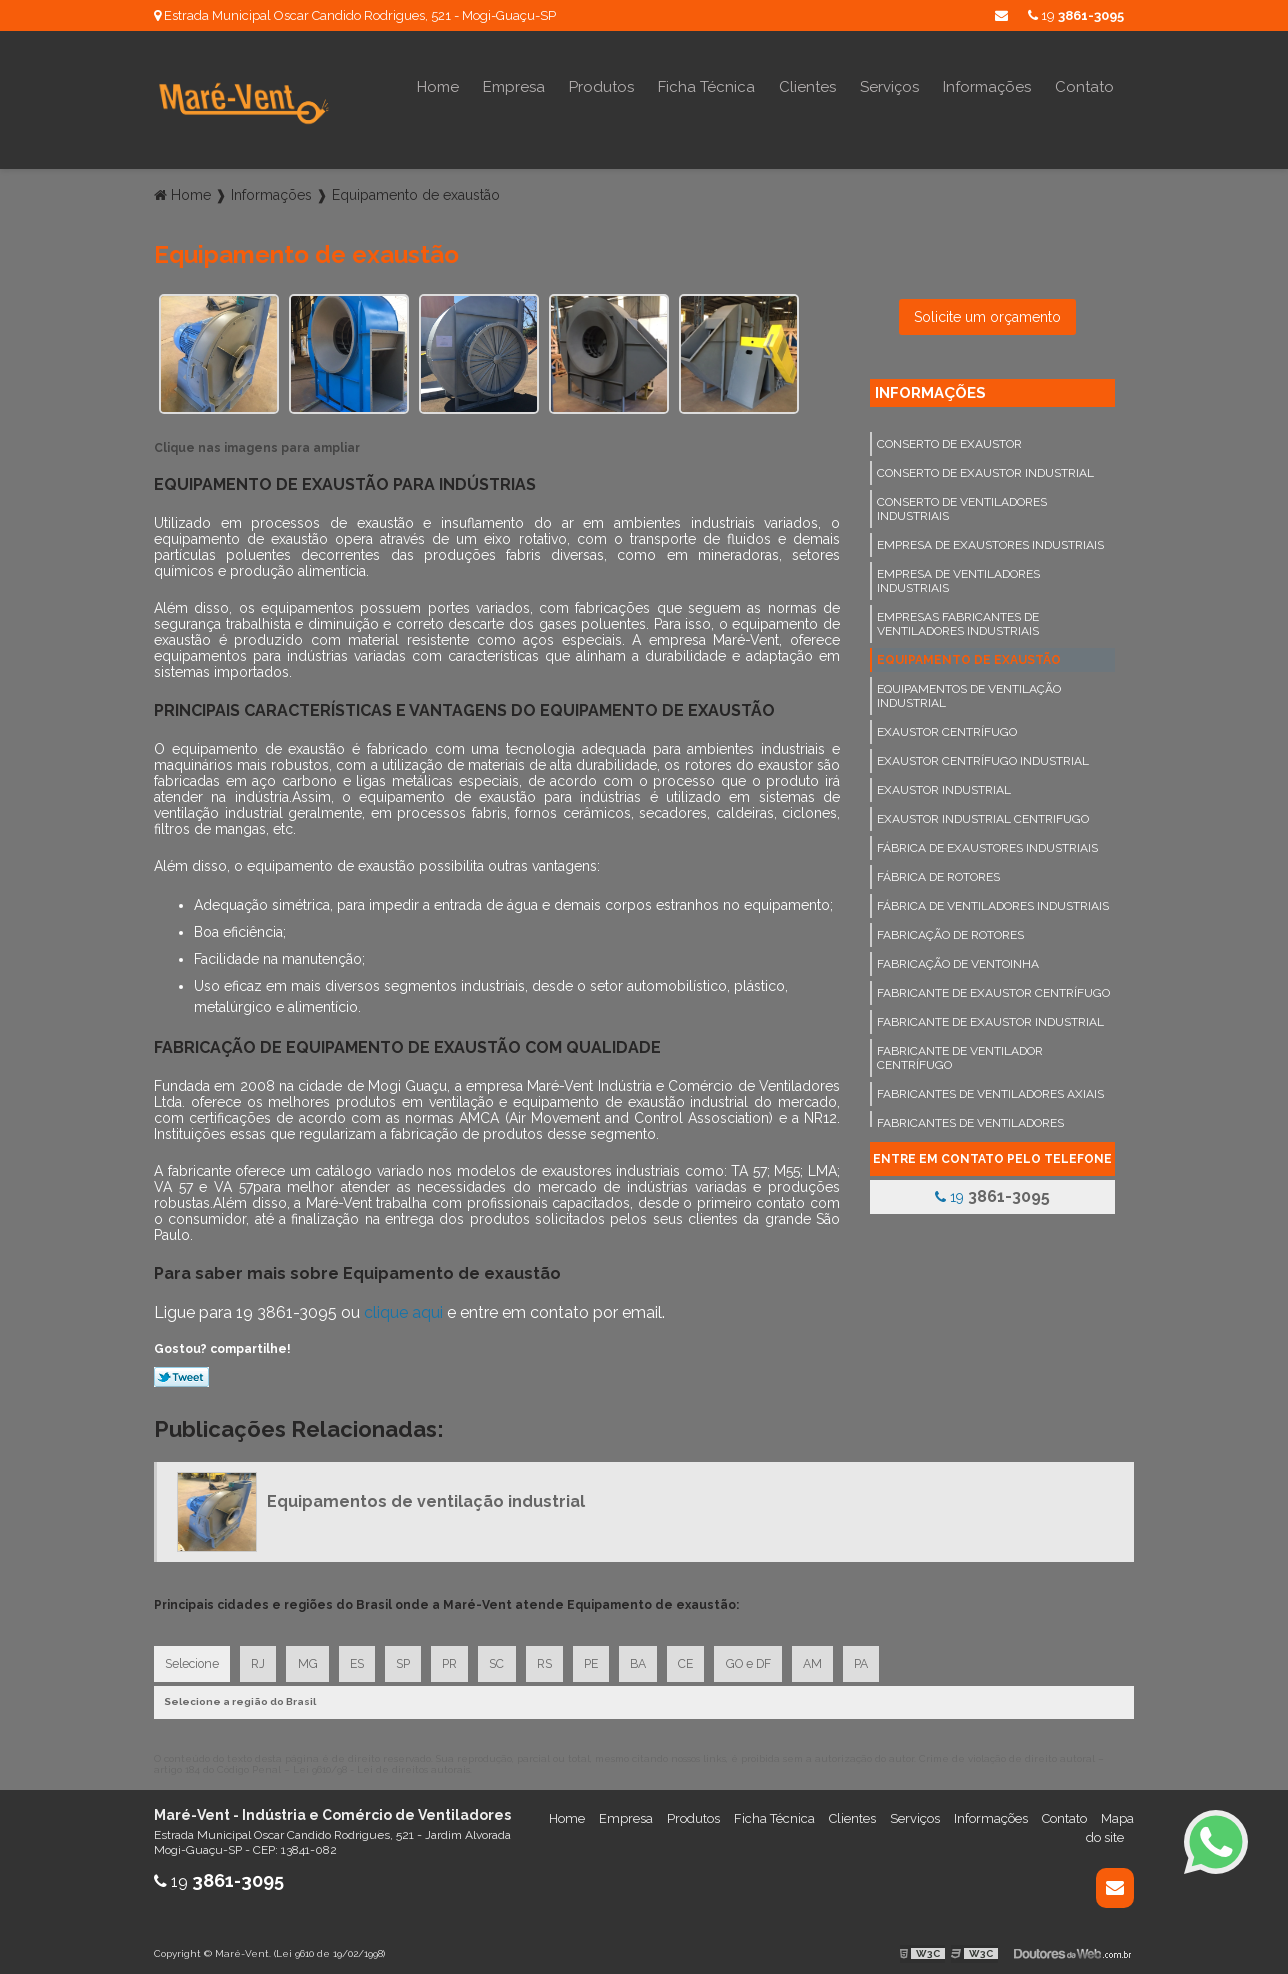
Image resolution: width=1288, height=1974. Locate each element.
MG (311, 1658)
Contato (1084, 87)
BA (654, 1658)
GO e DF (767, 1658)
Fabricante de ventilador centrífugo (960, 1051)
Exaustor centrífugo (947, 725)
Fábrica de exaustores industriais (987, 841)
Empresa (514, 87)
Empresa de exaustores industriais (990, 538)
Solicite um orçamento (987, 310)
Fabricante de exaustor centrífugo (993, 986)
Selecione (192, 1658)
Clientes (807, 87)
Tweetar (181, 1370)
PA (884, 1658)
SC (507, 1658)
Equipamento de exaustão (969, 653)
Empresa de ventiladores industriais (958, 574)
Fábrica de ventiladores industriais (993, 899)
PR (458, 1658)
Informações (987, 87)
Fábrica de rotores (938, 870)
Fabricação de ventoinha (958, 957)
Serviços (889, 87)
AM (833, 1658)
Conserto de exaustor (949, 437)
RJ (260, 1658)
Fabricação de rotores (950, 928)
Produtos (601, 87)
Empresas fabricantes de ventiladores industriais (958, 617)
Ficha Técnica (706, 87)
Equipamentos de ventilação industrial (969, 689)
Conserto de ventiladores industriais (962, 502)
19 (1076, 15)
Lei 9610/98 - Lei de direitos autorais (381, 1764)
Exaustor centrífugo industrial (983, 754)
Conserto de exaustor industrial (985, 466)
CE (703, 1658)
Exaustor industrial (944, 783)
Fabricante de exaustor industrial (990, 1015)
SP (410, 1658)
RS (556, 1658)
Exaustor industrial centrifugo (983, 812)
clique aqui (403, 1305)
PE (605, 1658)
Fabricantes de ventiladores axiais (990, 1087)
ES (362, 1658)
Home (438, 87)
